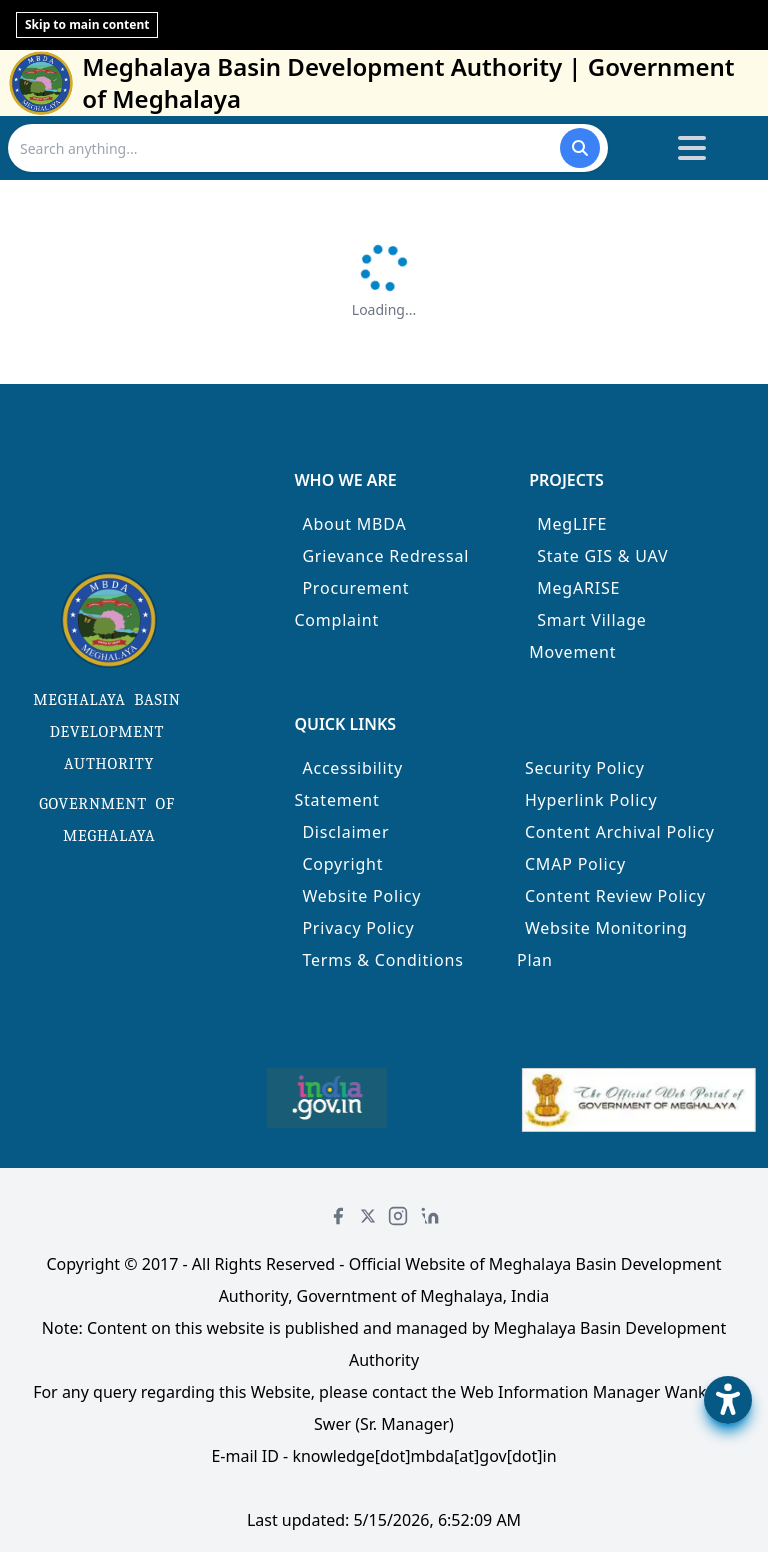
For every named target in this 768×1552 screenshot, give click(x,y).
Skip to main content (87, 24)
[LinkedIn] (430, 1216)
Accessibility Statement (348, 784)
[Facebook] (338, 1216)
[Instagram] (398, 1216)
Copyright (342, 864)
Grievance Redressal (385, 556)
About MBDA (354, 524)
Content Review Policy (615, 896)
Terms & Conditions (382, 960)
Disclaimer (345, 832)
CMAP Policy (575, 864)
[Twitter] (368, 1216)
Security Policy (585, 768)
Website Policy (361, 896)
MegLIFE (572, 524)
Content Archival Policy (620, 832)
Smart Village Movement (588, 636)
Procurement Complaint (351, 604)
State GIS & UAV (602, 556)
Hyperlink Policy (591, 800)
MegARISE (578, 588)
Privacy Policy (358, 928)
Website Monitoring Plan (602, 944)
